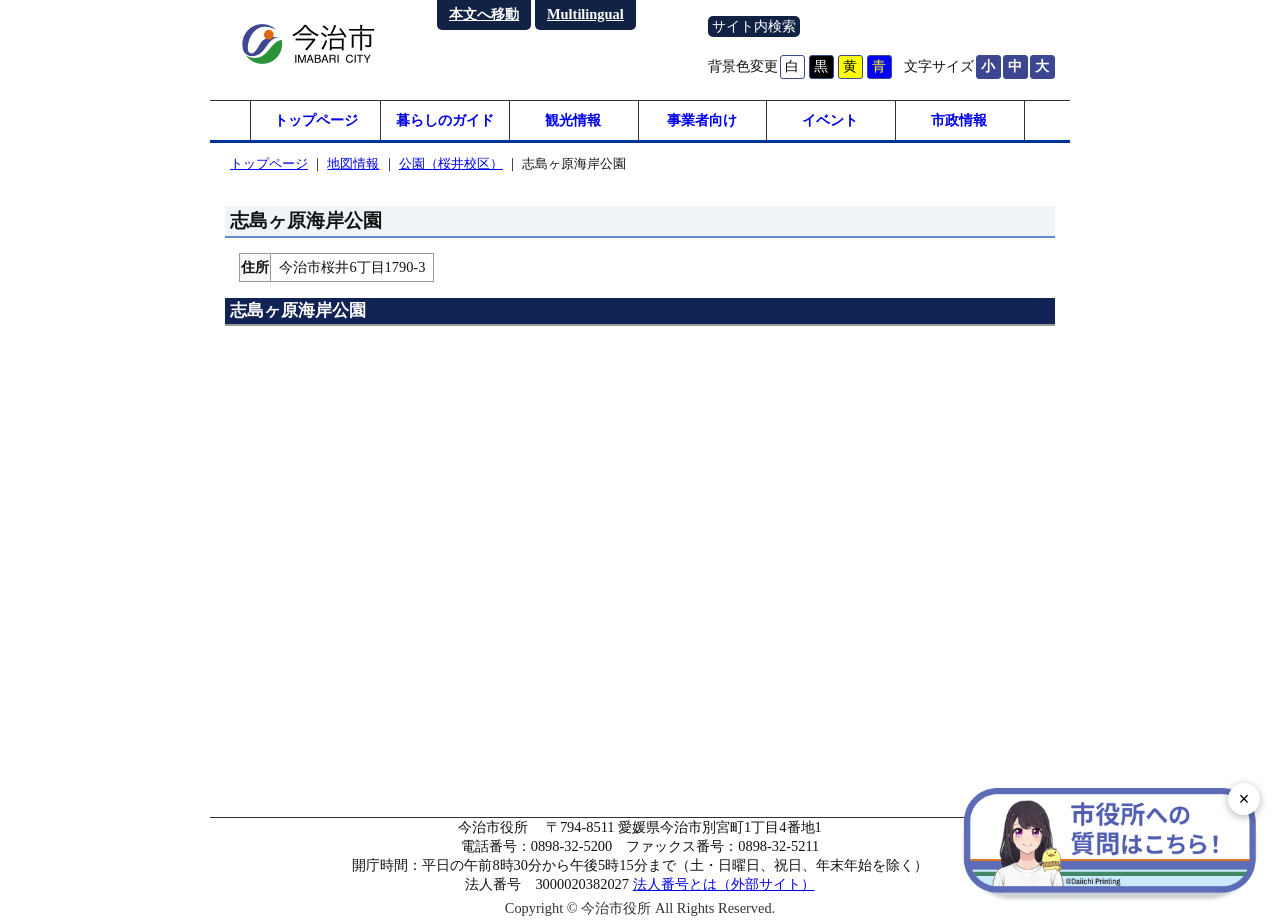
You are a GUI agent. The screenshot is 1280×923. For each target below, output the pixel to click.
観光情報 (573, 120)
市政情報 (959, 120)
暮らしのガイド (445, 120)
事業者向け (702, 120)
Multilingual (585, 14)
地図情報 (353, 163)
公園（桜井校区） (451, 163)
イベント (830, 120)
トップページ (316, 120)
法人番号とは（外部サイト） (724, 884)
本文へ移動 (484, 14)
